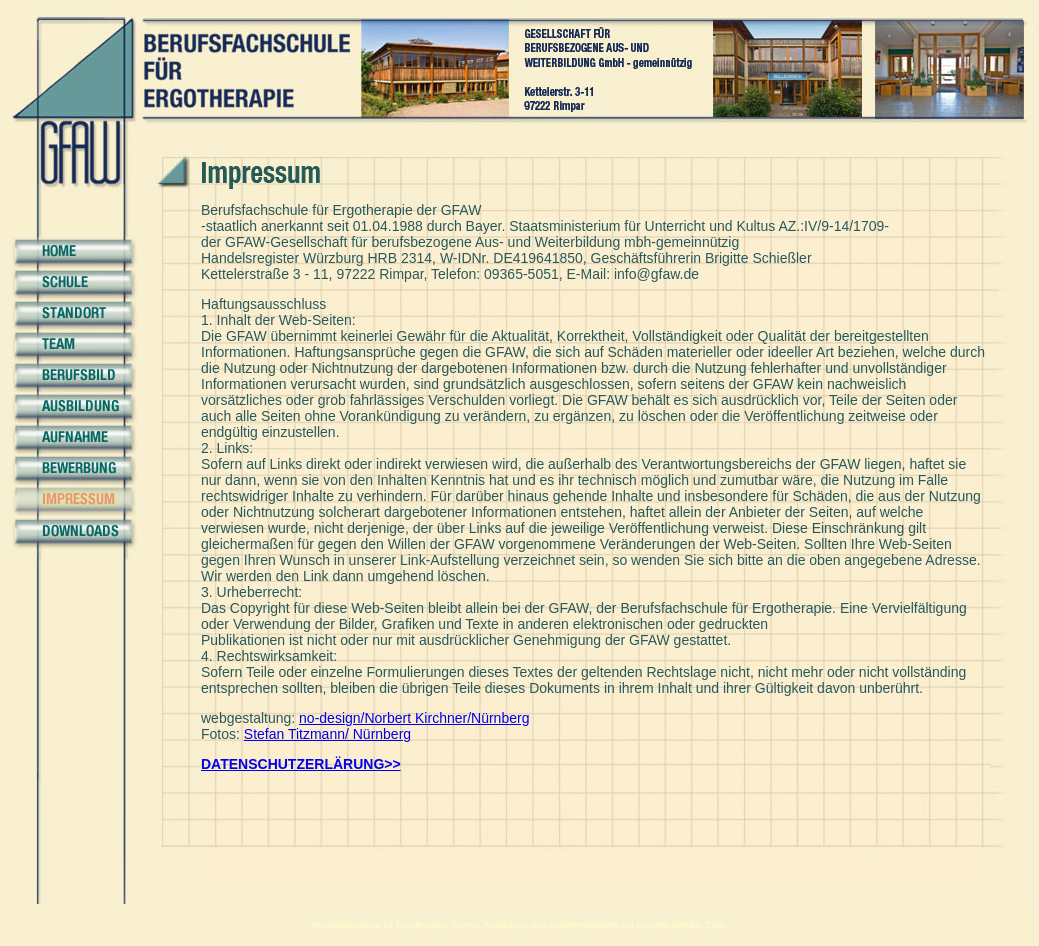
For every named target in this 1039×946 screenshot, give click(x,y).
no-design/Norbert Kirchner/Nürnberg (414, 718)
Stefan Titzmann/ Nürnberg (327, 734)
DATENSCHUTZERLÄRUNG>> (301, 764)
